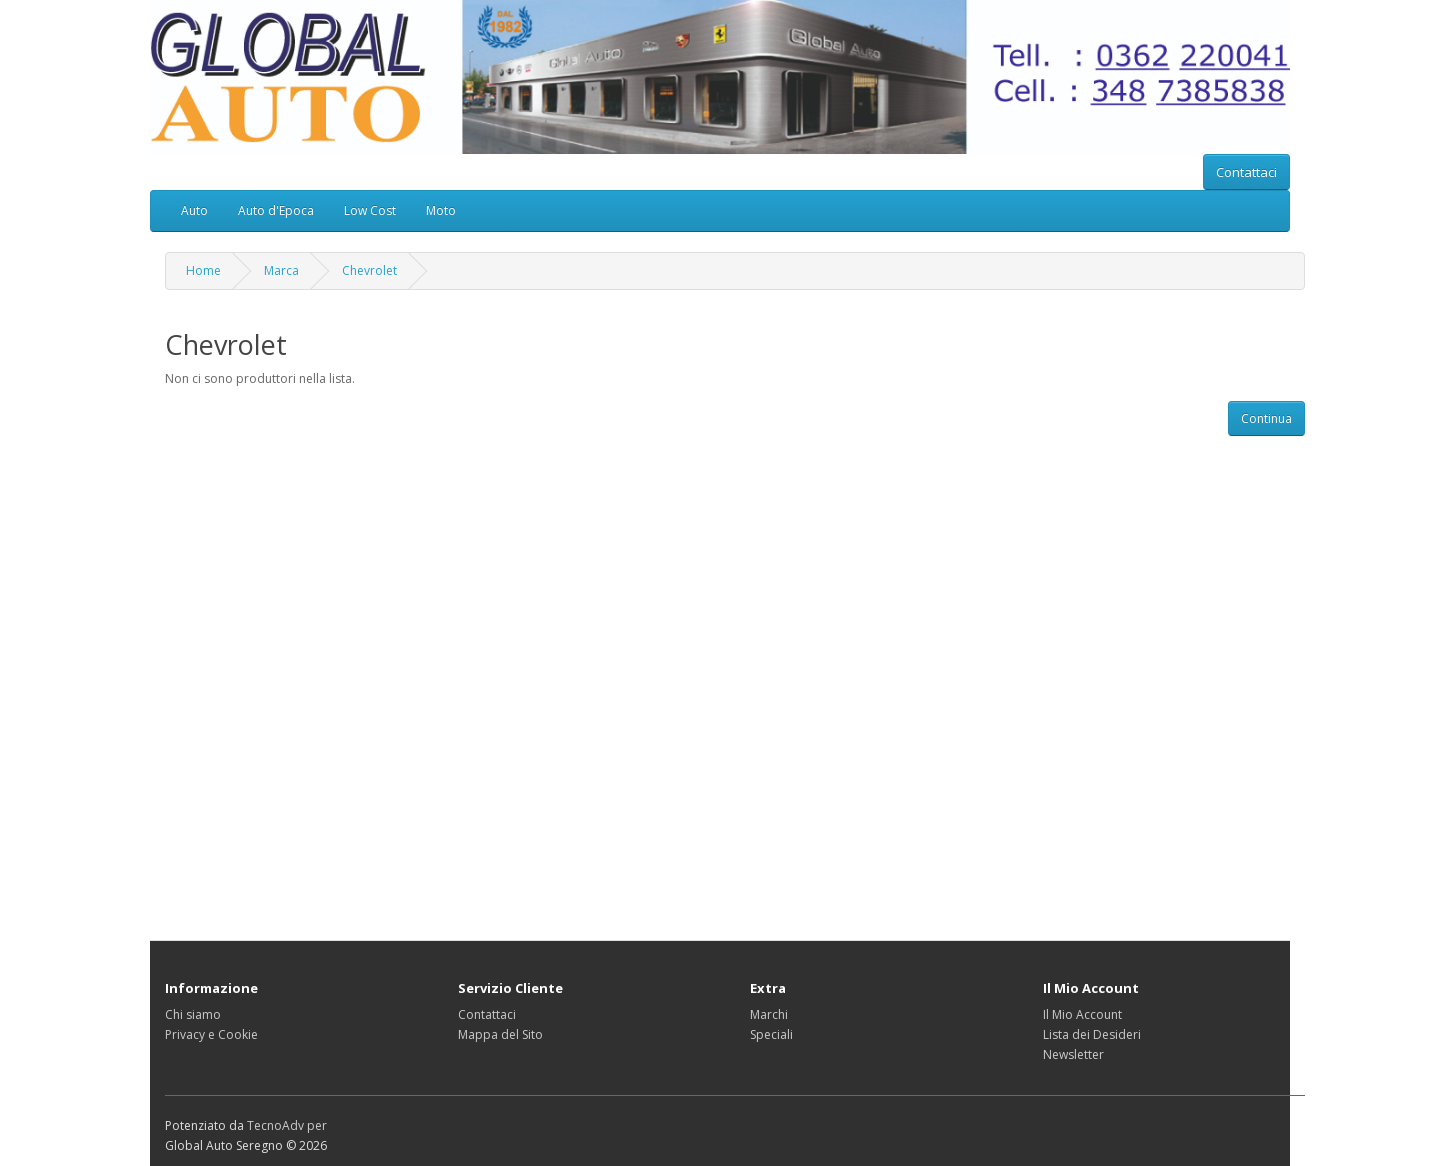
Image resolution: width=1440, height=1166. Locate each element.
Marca (281, 270)
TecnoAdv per (287, 1125)
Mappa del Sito (500, 1034)
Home (203, 270)
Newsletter (1073, 1054)
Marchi (769, 1014)
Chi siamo (193, 1014)
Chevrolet (369, 270)
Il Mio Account (1082, 1014)
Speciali (771, 1034)
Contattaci (1246, 172)
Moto (441, 210)
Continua (1266, 418)
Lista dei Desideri (1092, 1034)
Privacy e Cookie (211, 1034)
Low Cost (370, 210)
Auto (194, 210)
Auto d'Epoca (276, 210)
